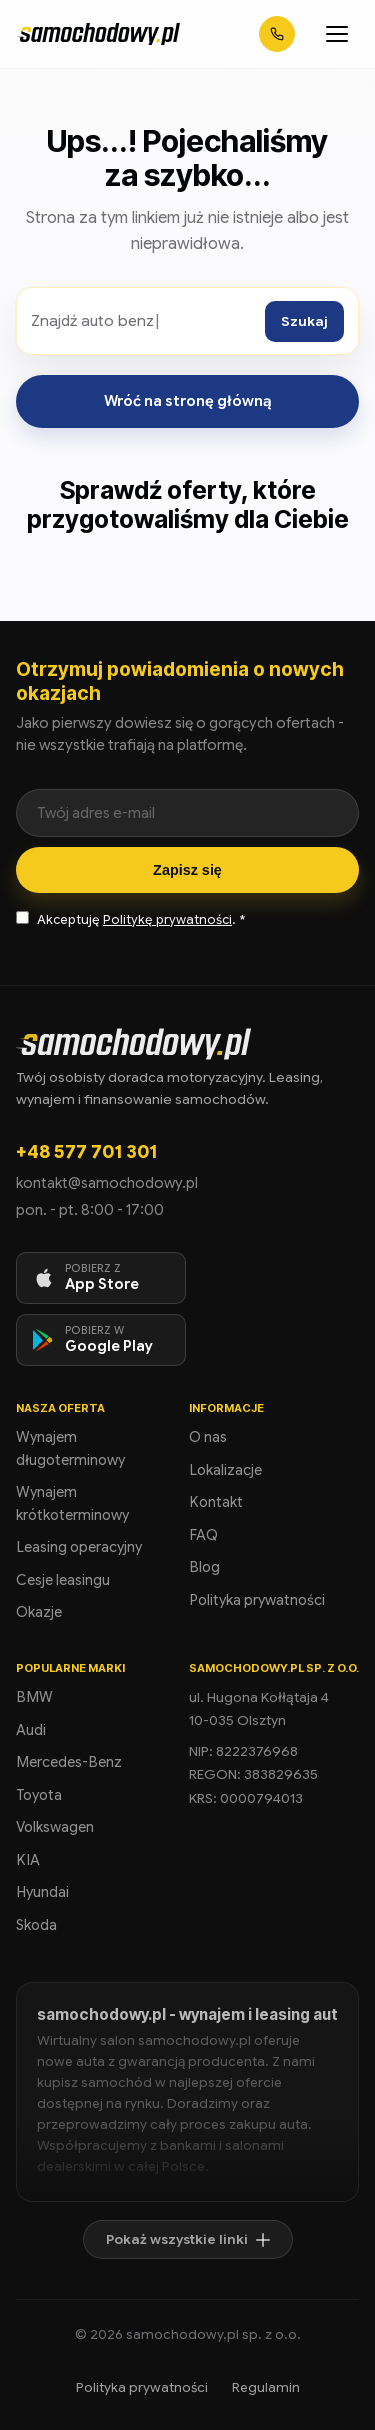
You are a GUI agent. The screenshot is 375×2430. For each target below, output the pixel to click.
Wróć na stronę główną (188, 401)
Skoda (36, 1925)
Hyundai (42, 1892)
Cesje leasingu (63, 1580)
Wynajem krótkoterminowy (72, 1503)
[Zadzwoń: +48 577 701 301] (277, 34)
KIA (28, 1860)
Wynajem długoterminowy (70, 1448)
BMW (34, 1697)
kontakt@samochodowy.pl (107, 1183)
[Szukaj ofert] (143, 321)
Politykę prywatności (167, 920)
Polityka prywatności (257, 1600)
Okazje (39, 1612)
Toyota (39, 1795)
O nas (208, 1437)
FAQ (203, 1535)
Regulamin (266, 2387)
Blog (204, 1567)
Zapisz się (187, 870)
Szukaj (304, 321)
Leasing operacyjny (79, 1547)
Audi (31, 1730)
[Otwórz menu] (337, 34)
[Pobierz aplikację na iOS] (101, 1278)
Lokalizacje (225, 1470)
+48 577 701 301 (86, 1151)
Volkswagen (55, 1827)
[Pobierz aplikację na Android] (101, 1340)
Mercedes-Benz (69, 1762)
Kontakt (216, 1502)
